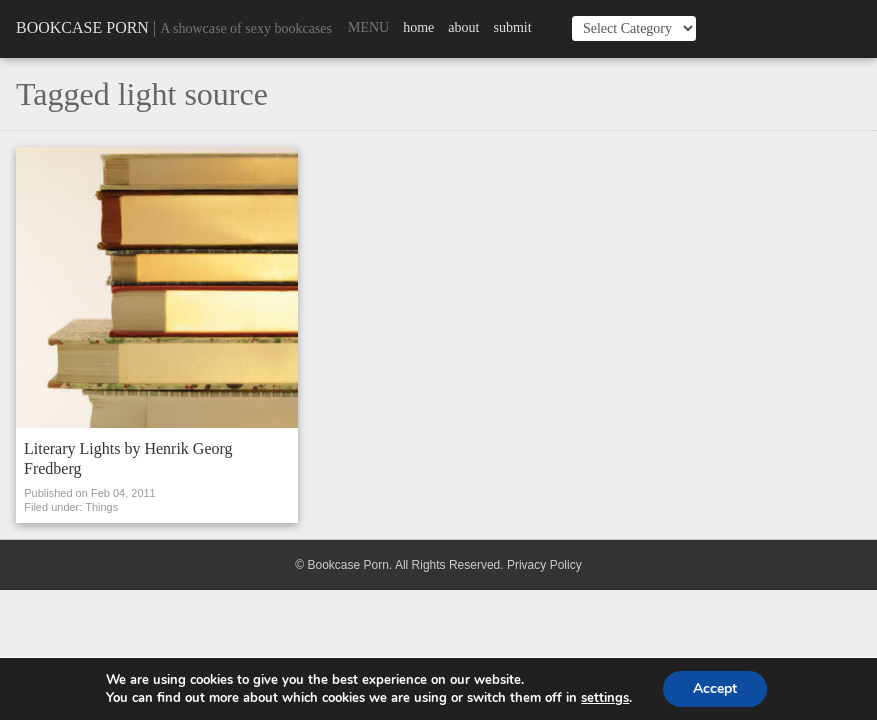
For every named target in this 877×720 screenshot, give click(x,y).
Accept (715, 688)
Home (418, 27)
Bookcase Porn (82, 27)
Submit (512, 27)
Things (101, 507)
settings (605, 698)
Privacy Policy (544, 565)
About (463, 27)
